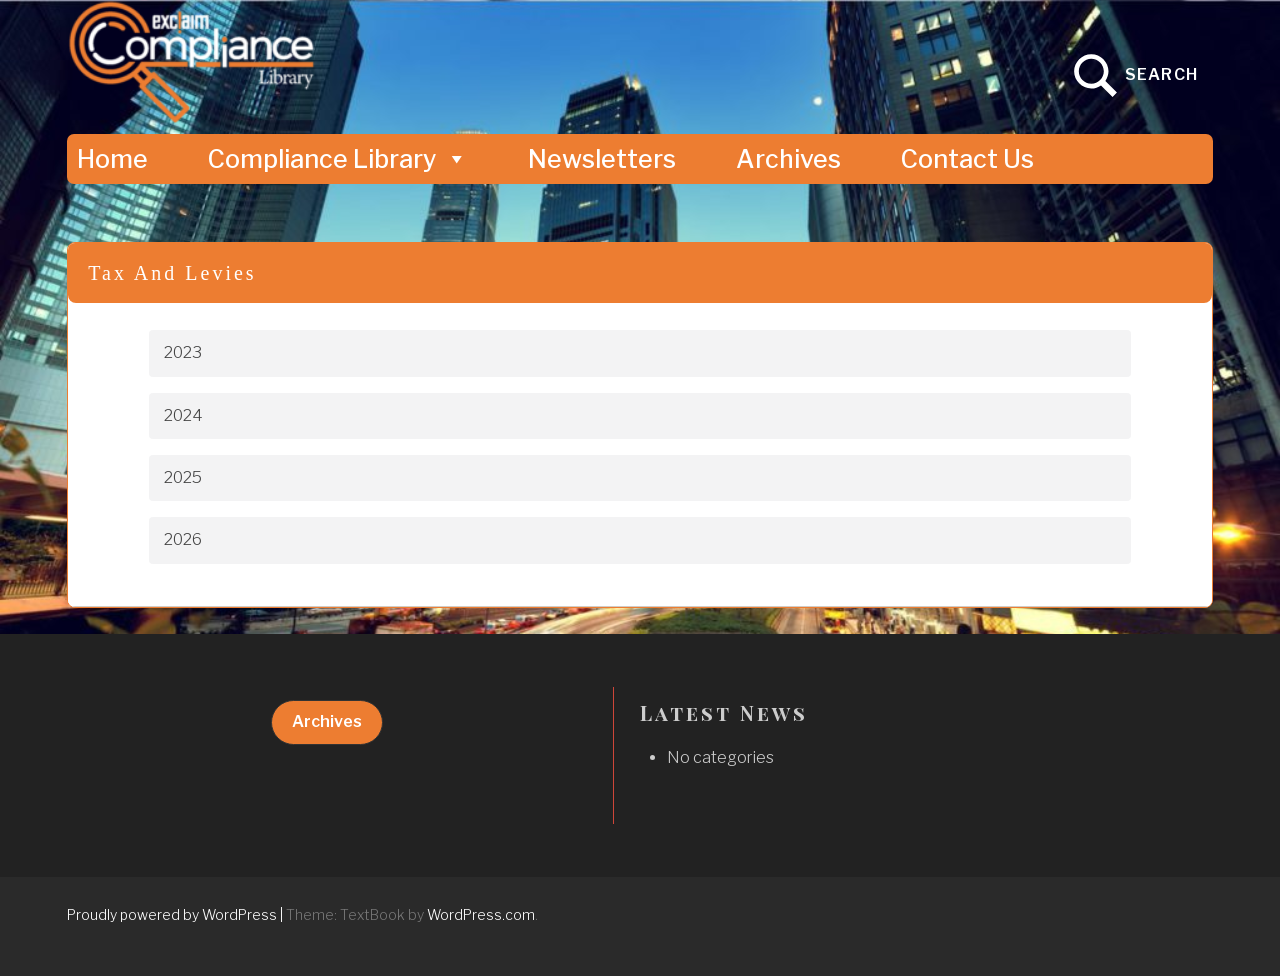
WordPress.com (481, 914)
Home (112, 159)
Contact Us (967, 159)
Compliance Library (338, 159)
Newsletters (602, 159)
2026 (183, 539)
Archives (788, 159)
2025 (183, 477)
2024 (183, 415)
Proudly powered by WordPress (172, 914)
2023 (183, 352)
